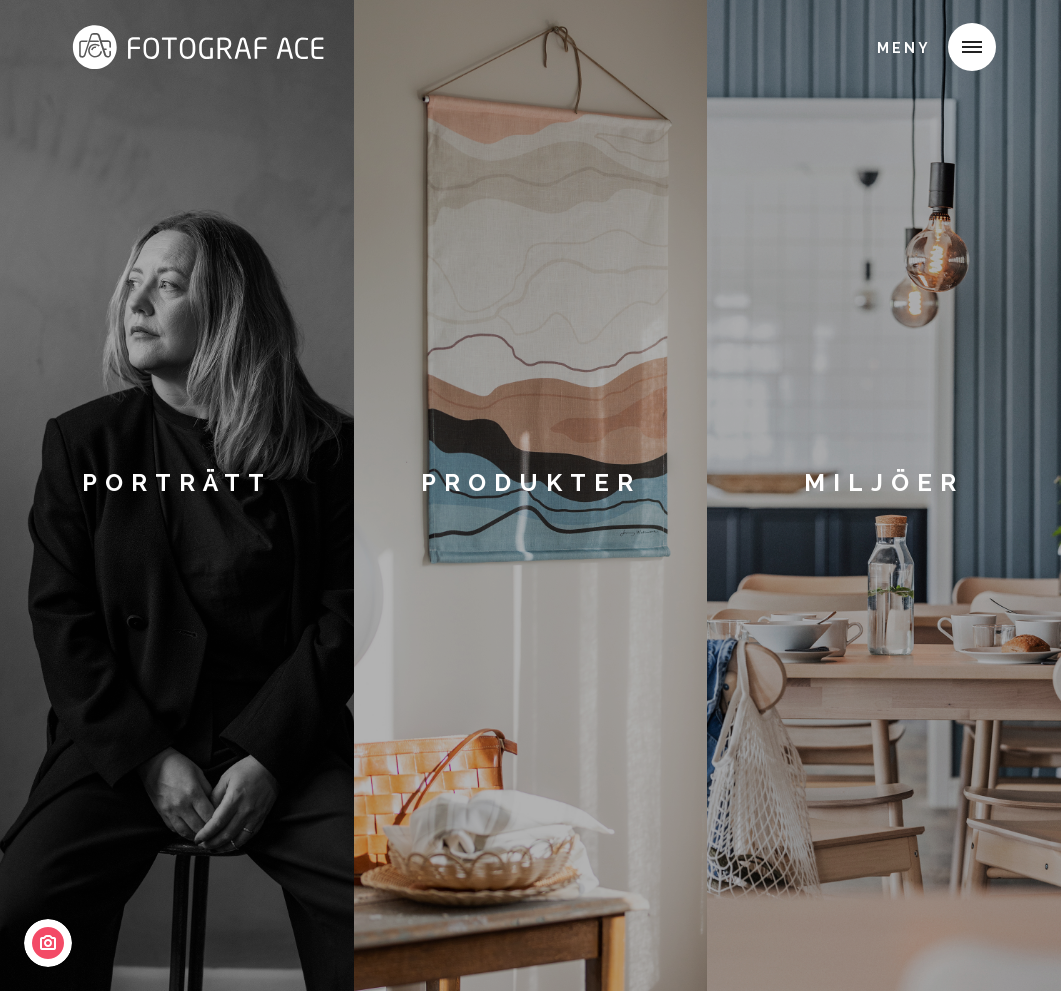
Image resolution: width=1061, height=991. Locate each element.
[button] (972, 47)
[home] (181, 44)
